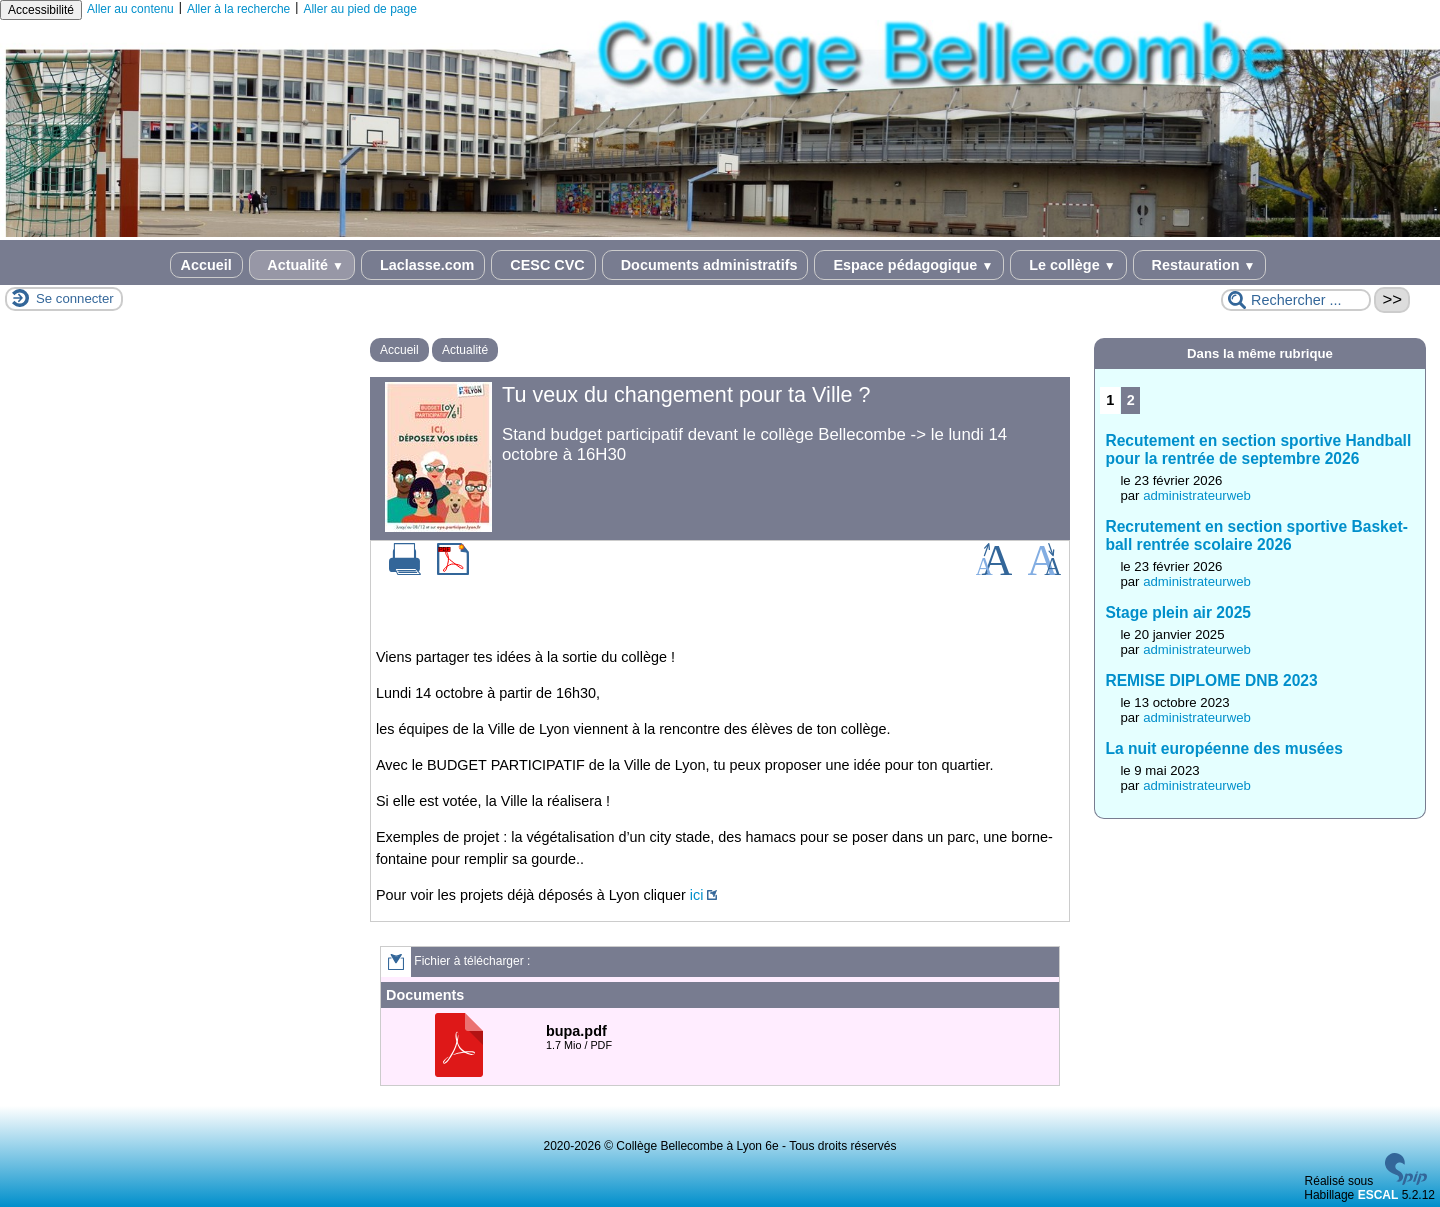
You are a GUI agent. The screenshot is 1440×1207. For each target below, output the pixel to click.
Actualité (302, 265)
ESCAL (1378, 1195)
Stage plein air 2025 (1178, 612)
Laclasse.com (423, 265)
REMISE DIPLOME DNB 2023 (1211, 680)
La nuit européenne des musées (1223, 748)
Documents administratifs (705, 265)
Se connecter (75, 298)
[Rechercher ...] (1296, 300)
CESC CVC (543, 265)
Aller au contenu (130, 9)
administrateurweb (1197, 495)
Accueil (206, 265)
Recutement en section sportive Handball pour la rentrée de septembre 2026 (1258, 449)
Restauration (1200, 265)
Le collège (1068, 265)
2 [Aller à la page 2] (1131, 400)
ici (697, 895)
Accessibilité (41, 10)
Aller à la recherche (238, 9)
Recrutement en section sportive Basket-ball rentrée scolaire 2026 (1256, 535)
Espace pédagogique (909, 265)
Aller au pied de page (359, 9)
